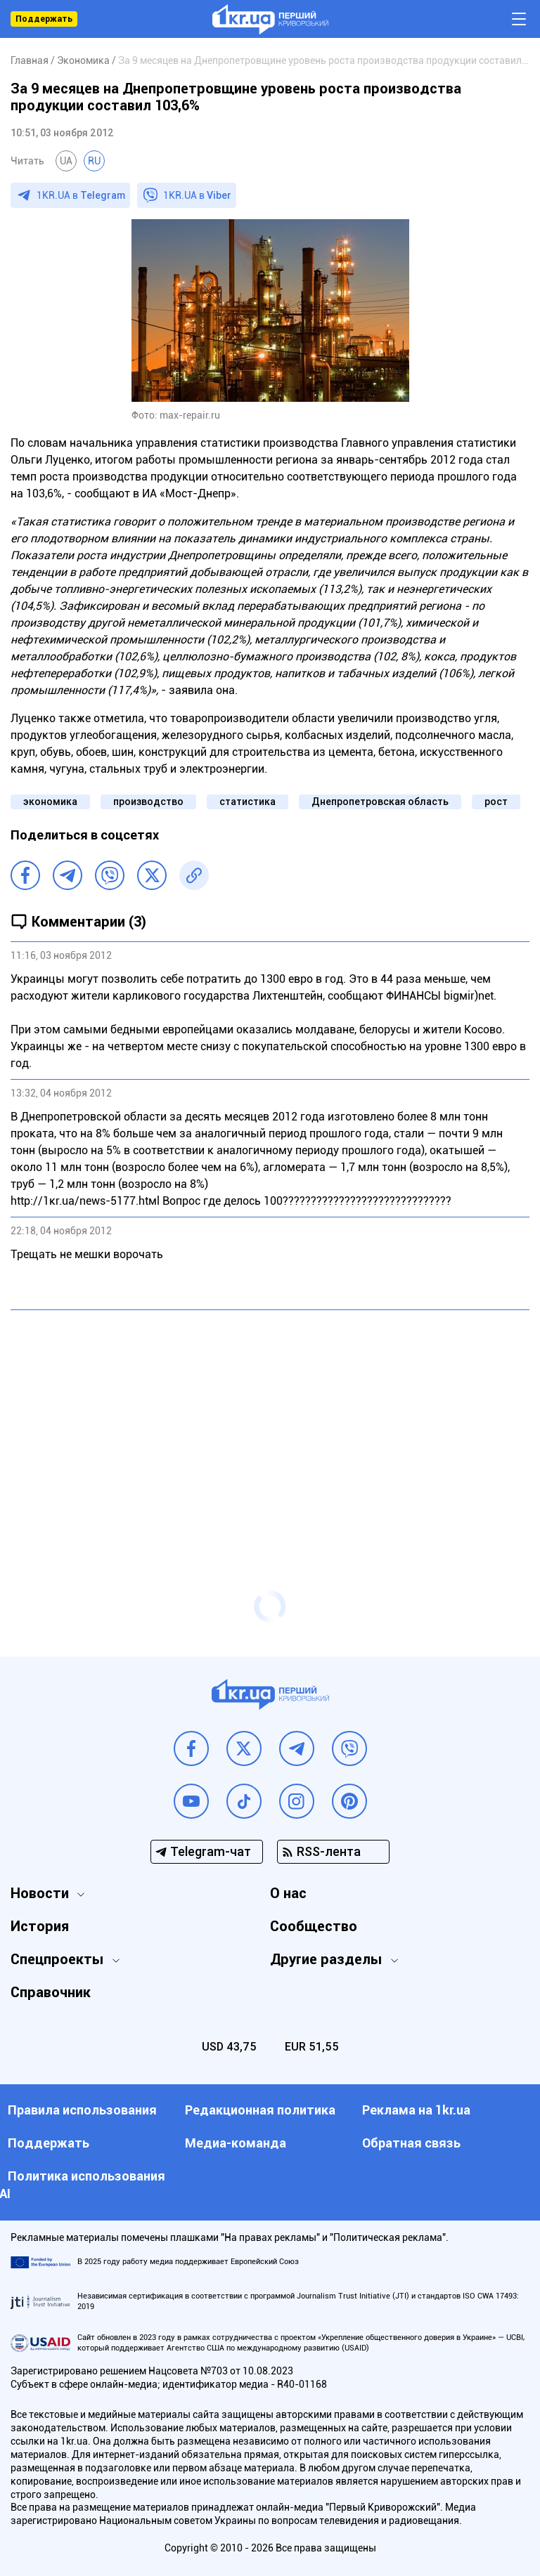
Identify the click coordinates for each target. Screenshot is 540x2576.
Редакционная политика (260, 2110)
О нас (288, 1893)
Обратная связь (411, 2143)
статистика (247, 801)
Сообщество (313, 1926)
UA (66, 160)
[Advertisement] (270, 1422)
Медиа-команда (235, 2143)
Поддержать (43, 19)
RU (94, 160)
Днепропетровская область (380, 801)
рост (496, 801)
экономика (50, 801)
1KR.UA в (81, 195)
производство (148, 801)
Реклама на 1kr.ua (416, 2110)
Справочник (51, 1992)
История (40, 1926)
